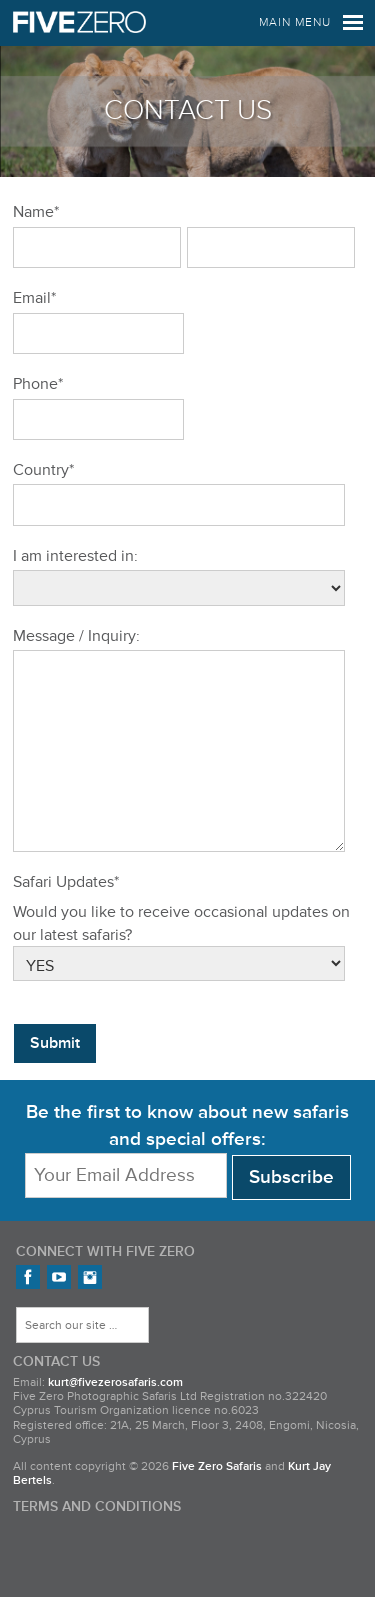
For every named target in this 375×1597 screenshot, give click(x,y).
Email (34, 298)
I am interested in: (75, 556)
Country (43, 470)
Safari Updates (66, 922)
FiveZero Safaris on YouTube (59, 1317)
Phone (38, 384)
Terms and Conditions (97, 1547)
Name (36, 212)
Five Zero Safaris (79, 22)
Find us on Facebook (28, 1317)
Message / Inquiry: (76, 636)
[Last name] (271, 247)
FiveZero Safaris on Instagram (90, 1317)
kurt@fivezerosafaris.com (115, 1422)
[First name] (97, 247)
